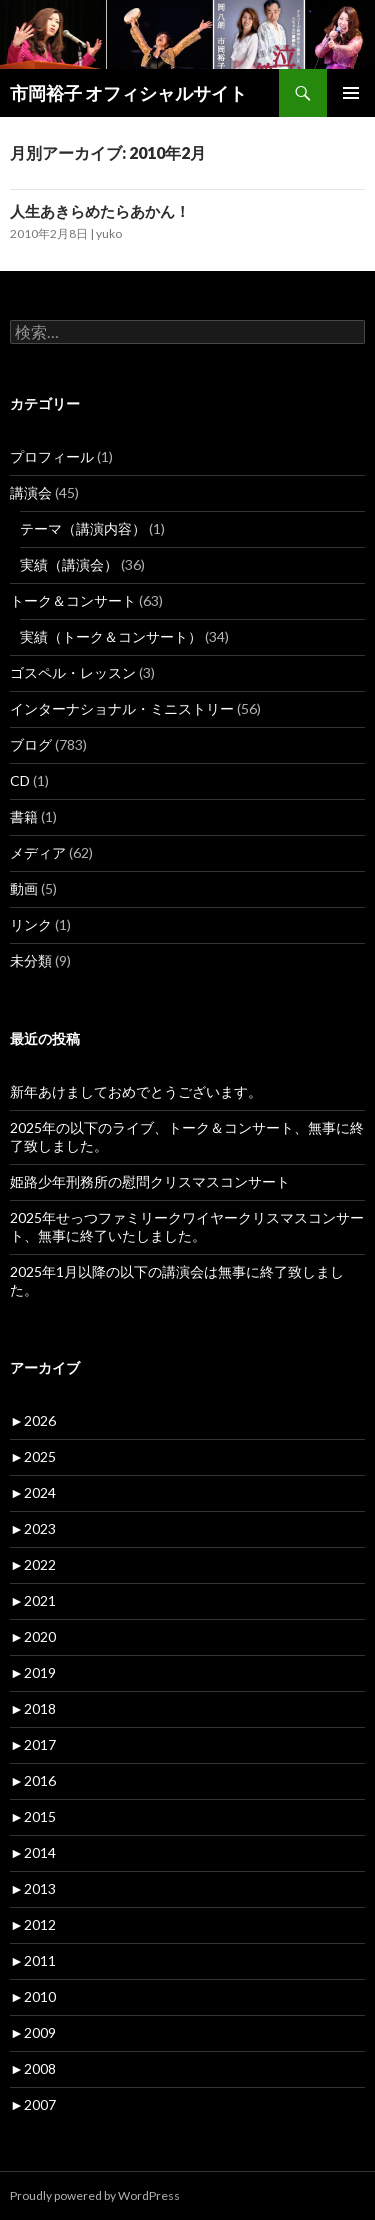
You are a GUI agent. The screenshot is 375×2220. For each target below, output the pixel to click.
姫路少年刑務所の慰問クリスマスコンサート (150, 1181)
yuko (109, 233)
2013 (33, 1888)
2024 (33, 1492)
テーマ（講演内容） (83, 528)
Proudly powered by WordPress (95, 2195)
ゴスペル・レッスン (73, 672)
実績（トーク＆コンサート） (111, 636)
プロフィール (52, 456)
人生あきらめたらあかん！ (100, 211)
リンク (31, 924)
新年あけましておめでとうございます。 (136, 1091)
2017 (33, 1744)
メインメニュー (351, 93)
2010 (33, 1996)
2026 (33, 1420)
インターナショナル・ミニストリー (122, 708)
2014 (33, 1852)
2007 (33, 2104)
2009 (33, 2032)
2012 (33, 1924)
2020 (33, 1636)
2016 (33, 1780)
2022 (33, 1564)
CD (20, 780)
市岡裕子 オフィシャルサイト (128, 93)
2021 (33, 1600)
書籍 (24, 816)
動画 (24, 888)
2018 (33, 1708)
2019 (33, 1672)
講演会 (31, 492)
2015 (33, 1816)
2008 (33, 2068)
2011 (33, 1960)
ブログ (31, 744)
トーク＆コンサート (73, 600)
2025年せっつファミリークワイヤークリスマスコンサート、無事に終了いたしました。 (187, 1226)
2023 (33, 1528)
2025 (33, 1456)
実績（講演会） (69, 564)
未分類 (31, 960)
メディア (38, 852)
